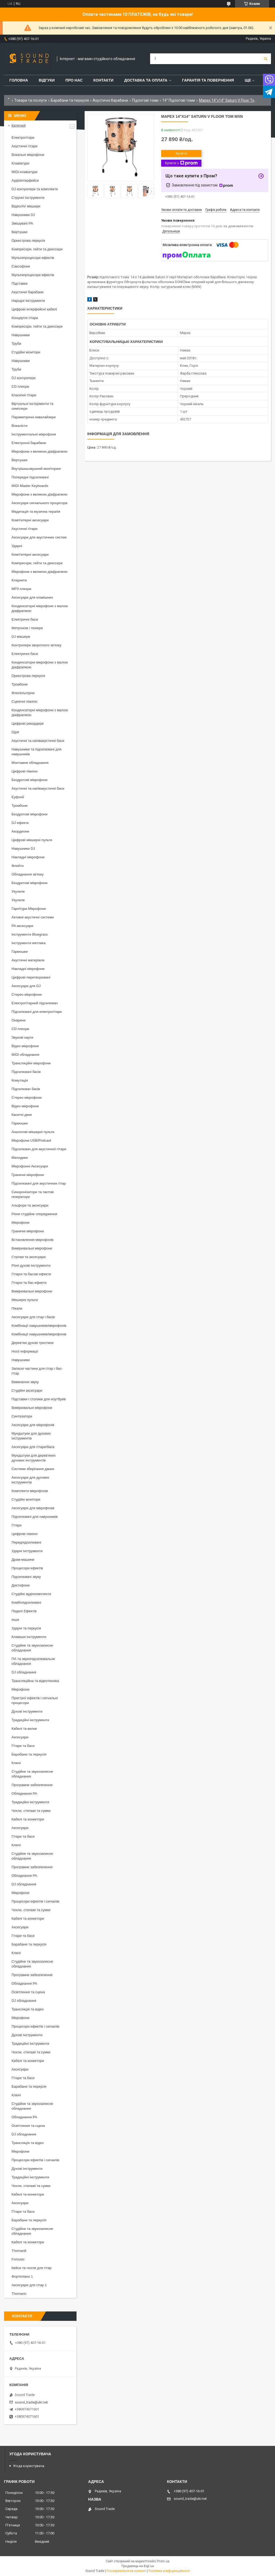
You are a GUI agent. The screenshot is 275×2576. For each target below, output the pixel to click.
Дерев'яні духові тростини (32, 1343)
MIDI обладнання (25, 1055)
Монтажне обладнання (30, 763)
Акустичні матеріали (28, 960)
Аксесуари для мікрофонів (33, 1425)
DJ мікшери (21, 637)
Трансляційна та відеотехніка (35, 1681)
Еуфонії (18, 797)
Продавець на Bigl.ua (137, 2566)
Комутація (20, 1080)
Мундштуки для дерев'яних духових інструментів (34, 1457)
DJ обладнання (24, 1672)
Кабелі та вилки (24, 1729)
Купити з (181, 163)
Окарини (19, 1020)
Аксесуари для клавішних (32, 597)
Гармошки (20, 952)
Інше (15, 1620)
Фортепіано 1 (22, 2276)
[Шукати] (265, 58)
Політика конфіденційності (169, 2571)
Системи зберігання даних (33, 1469)
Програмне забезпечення (32, 1785)
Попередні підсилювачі (30, 477)
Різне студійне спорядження (34, 1214)
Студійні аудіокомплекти (31, 1594)
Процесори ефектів (27, 1568)
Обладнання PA (24, 1793)
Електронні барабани (29, 443)
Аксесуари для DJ (26, 986)
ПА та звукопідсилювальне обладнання (33, 1661)
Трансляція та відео (28, 2009)
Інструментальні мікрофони (34, 434)
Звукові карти (22, 1037)
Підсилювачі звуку (26, 1577)
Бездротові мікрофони (30, 780)
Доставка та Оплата (145, 80)
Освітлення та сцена (28, 1992)
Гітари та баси (23, 1746)
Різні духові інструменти (31, 1265)
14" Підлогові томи (178, 100)
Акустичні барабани (110, 100)
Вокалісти (19, 426)
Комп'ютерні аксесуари (30, 520)
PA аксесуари (22, 926)
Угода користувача (28, 2466)
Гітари (16, 1525)
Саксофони (21, 266)
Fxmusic (18, 2259)
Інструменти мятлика (29, 943)
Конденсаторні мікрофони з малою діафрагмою (40, 608)
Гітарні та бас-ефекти (29, 1283)
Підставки (19, 283)
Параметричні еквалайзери (34, 417)
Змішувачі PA (22, 223)
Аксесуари (20, 1737)
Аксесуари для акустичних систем (39, 537)
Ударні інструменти (27, 1551)
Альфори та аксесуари (30, 1205)
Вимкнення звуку (25, 1382)
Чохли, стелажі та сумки (31, 1811)
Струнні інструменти (28, 198)
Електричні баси (25, 619)
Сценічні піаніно (24, 701)
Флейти (18, 866)
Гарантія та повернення (208, 80)
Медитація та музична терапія (36, 512)
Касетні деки (22, 1115)
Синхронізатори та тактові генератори (33, 1194)
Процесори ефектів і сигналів (35, 1901)
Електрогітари (23, 137)
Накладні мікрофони (28, 857)
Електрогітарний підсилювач (35, 1003)
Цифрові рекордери (28, 723)
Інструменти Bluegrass (30, 934)
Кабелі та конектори (28, 1819)
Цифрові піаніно (25, 771)
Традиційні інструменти (30, 1720)
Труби (16, 344)
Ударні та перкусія (26, 1628)
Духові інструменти (27, 1711)
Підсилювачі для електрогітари (37, 1012)
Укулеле (18, 891)
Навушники (21, 335)
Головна (18, 80)
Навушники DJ (23, 215)
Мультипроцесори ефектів (33, 258)
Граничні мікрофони (28, 1175)
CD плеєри (20, 386)
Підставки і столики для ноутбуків (39, 1399)
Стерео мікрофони (27, 994)
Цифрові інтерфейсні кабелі (34, 309)
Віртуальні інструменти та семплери (32, 406)
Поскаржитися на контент (126, 2571)
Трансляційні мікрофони (31, 1063)
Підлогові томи (145, 100)
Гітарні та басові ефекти (31, 1274)
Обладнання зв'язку (28, 874)
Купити (181, 153)
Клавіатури (20, 163)
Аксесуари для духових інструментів (30, 1479)
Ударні (17, 546)
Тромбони (20, 684)
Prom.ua (163, 2561)
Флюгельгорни (23, 693)
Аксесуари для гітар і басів (33, 1317)
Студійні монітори (26, 352)
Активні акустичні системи (33, 917)
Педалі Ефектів (24, 1611)
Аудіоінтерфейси (25, 180)
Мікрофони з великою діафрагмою (39, 451)
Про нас (74, 80)
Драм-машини (23, 1560)
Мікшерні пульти (25, 1300)
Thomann (19, 2294)
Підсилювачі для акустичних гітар (39, 1183)
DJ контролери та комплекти (35, 189)
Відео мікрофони (25, 1046)
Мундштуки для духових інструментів (31, 1435)
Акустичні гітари (24, 146)
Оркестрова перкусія (28, 241)
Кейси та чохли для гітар (32, 2268)
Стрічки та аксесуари (29, 1257)
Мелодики (20, 1158)
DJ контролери (23, 378)
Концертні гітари (25, 318)
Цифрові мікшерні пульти (32, 840)
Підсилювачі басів (26, 1072)
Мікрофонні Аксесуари (30, 1166)
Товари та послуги (30, 100)
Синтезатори (22, 1416)
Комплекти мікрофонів (30, 1491)
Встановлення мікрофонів (32, 1240)
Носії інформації (25, 1351)
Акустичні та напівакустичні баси (38, 741)
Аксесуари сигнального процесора (39, 503)
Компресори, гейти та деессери (37, 249)
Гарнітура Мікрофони (29, 909)
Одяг (15, 732)
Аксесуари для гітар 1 (29, 2285)
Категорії (19, 125)
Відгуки (47, 80)
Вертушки (19, 232)
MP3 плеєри (21, 589)
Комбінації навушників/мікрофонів (39, 1326)
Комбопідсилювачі (26, 1602)
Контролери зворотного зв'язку (36, 645)
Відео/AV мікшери (26, 206)
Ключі (16, 1763)
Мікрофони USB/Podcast (31, 1140)
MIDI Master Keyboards (30, 486)
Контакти (103, 80)
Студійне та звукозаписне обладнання (32, 1647)
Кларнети (19, 580)
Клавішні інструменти (29, 1637)
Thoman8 (19, 2251)
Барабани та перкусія (70, 100)
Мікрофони (20, 1223)
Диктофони (21, 1585)
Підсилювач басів (26, 1089)
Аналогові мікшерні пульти (33, 1132)
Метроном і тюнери (27, 628)
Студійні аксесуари (27, 1390)
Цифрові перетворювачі (31, 977)
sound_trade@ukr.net (31, 2402)
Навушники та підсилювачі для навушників (36, 751)
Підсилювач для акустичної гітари (39, 1149)
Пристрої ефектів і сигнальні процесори (35, 1700)
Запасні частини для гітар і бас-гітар (37, 1370)
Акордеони (20, 831)
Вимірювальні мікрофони (32, 1248)
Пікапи (17, 1308)
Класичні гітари (24, 395)
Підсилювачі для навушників (35, 1517)
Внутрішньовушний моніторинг (36, 469)
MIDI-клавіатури (24, 172)
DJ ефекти (20, 823)
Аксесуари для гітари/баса (33, 1447)
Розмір (93, 277)
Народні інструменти (28, 301)
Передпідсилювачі (26, 1542)
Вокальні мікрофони (28, 155)
